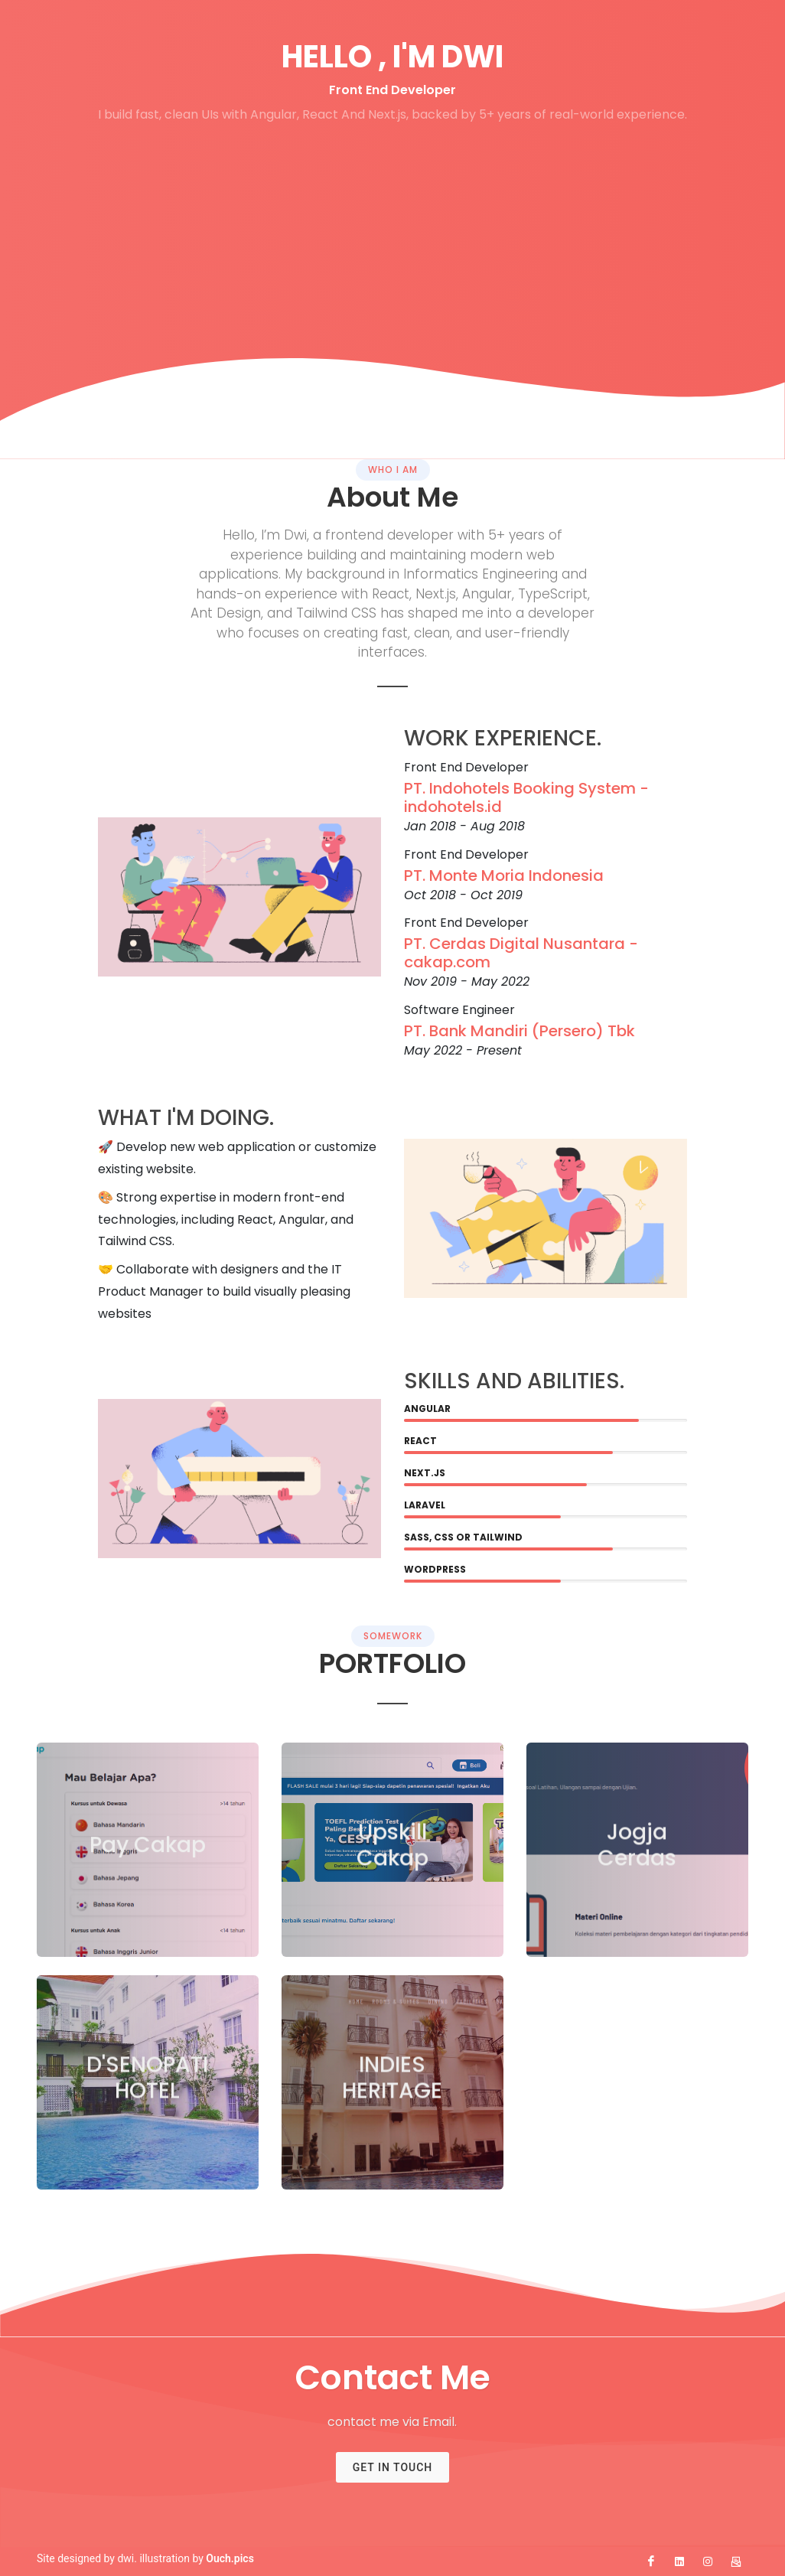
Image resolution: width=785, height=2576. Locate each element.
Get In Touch (393, 2467)
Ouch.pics (230, 2558)
